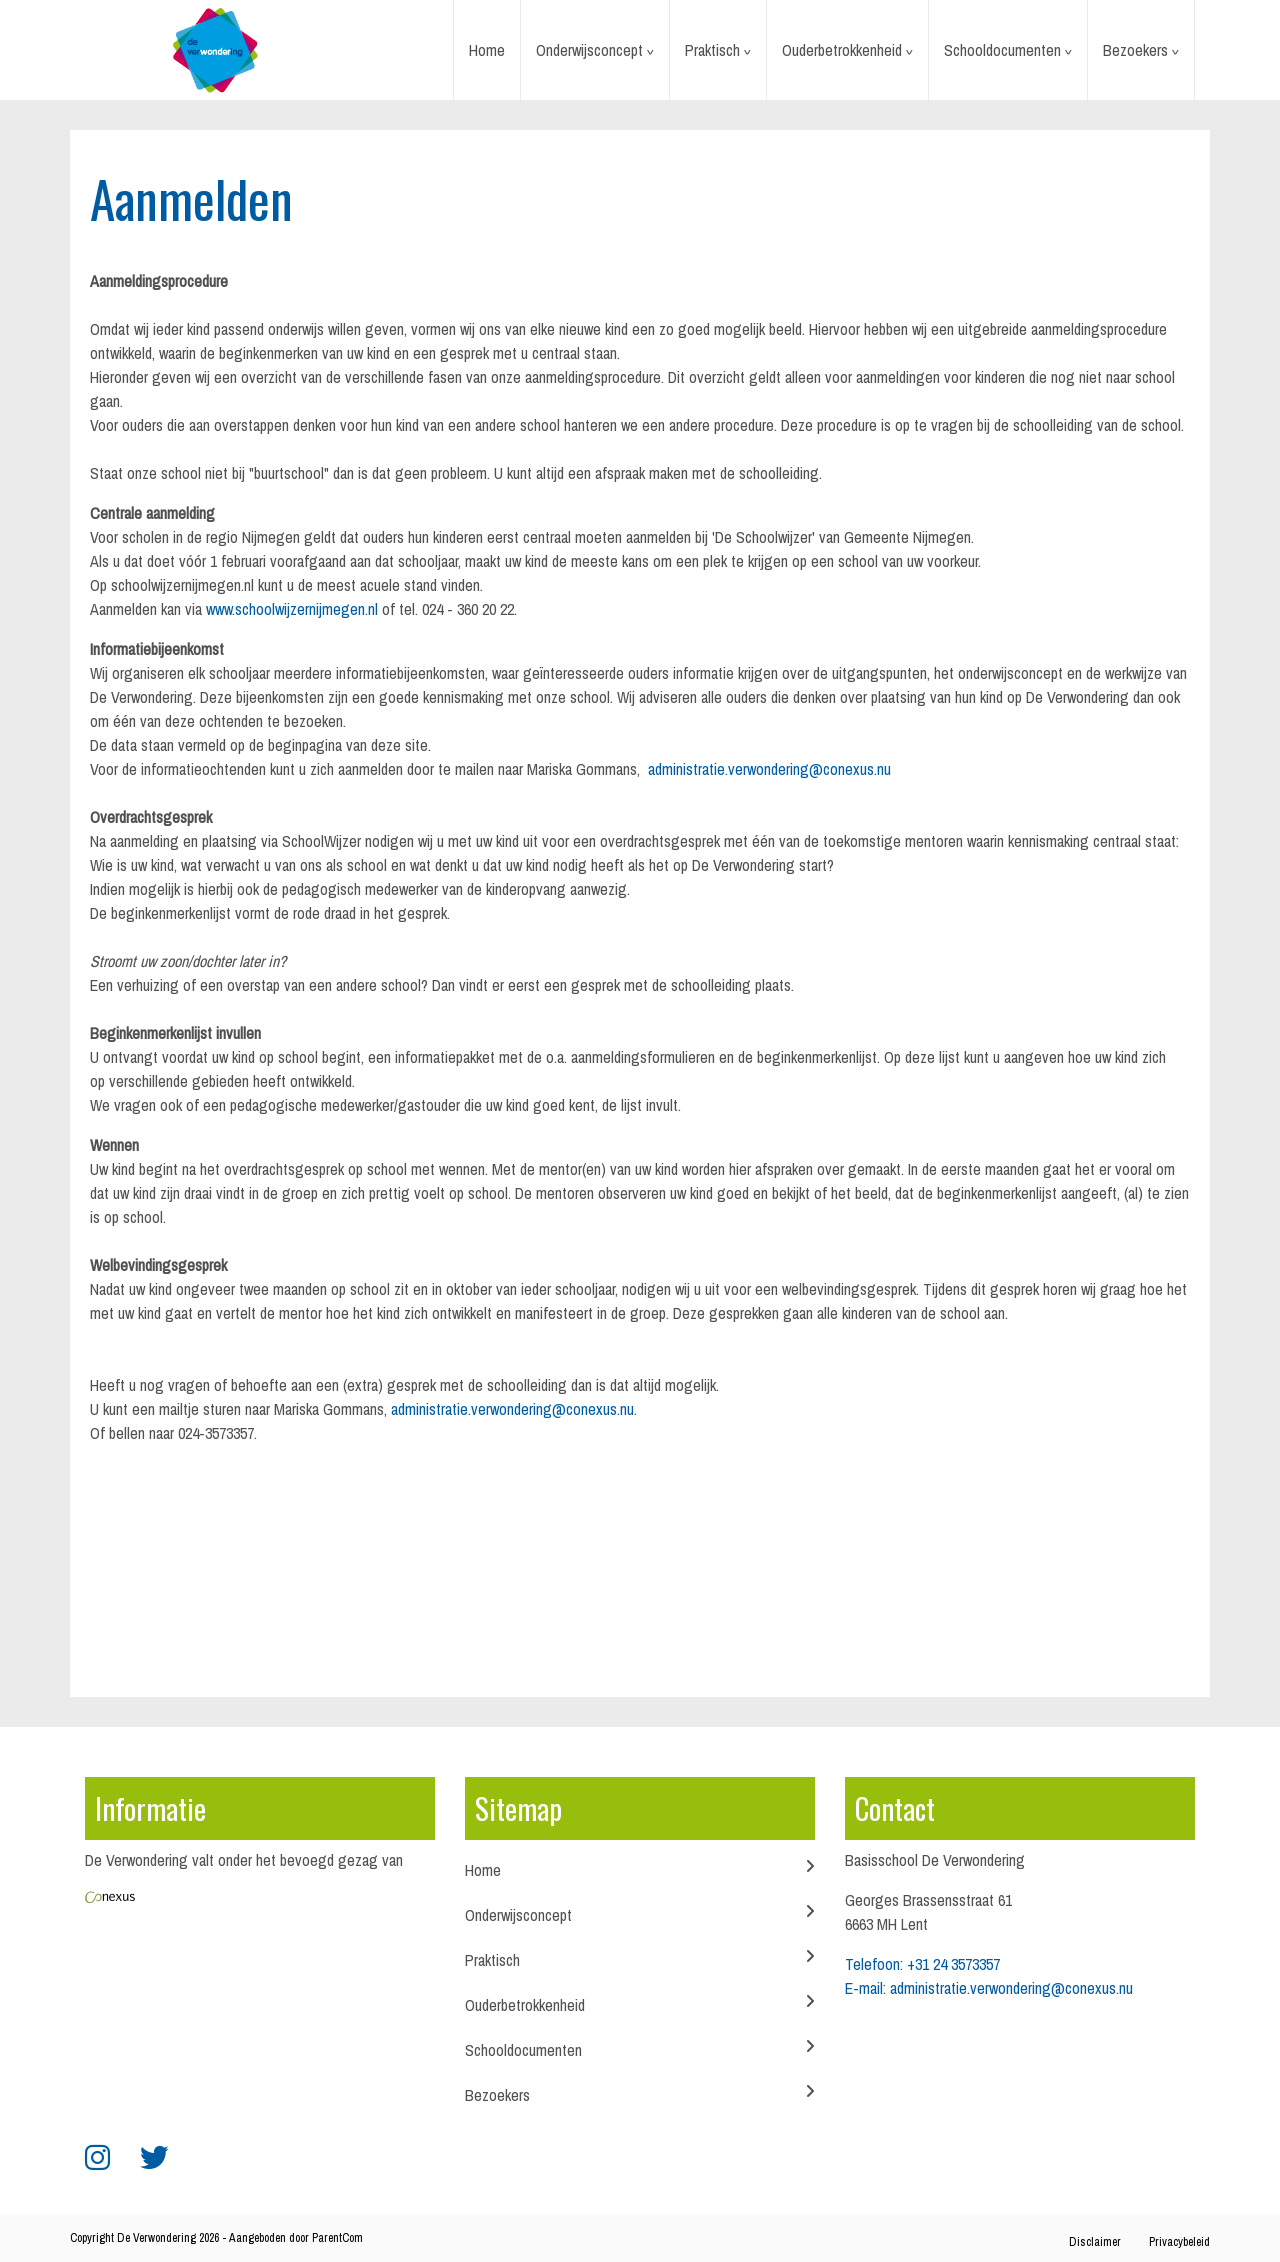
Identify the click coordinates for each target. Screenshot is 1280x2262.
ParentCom (337, 2238)
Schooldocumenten (1002, 50)
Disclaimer (1095, 2242)
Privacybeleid (1179, 2242)
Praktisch (712, 50)
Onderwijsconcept (589, 50)
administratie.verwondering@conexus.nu (769, 769)
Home (487, 50)
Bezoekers (1135, 50)
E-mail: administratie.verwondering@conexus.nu (989, 1988)
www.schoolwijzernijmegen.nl (292, 609)
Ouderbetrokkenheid (842, 50)
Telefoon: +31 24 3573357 (922, 1964)
